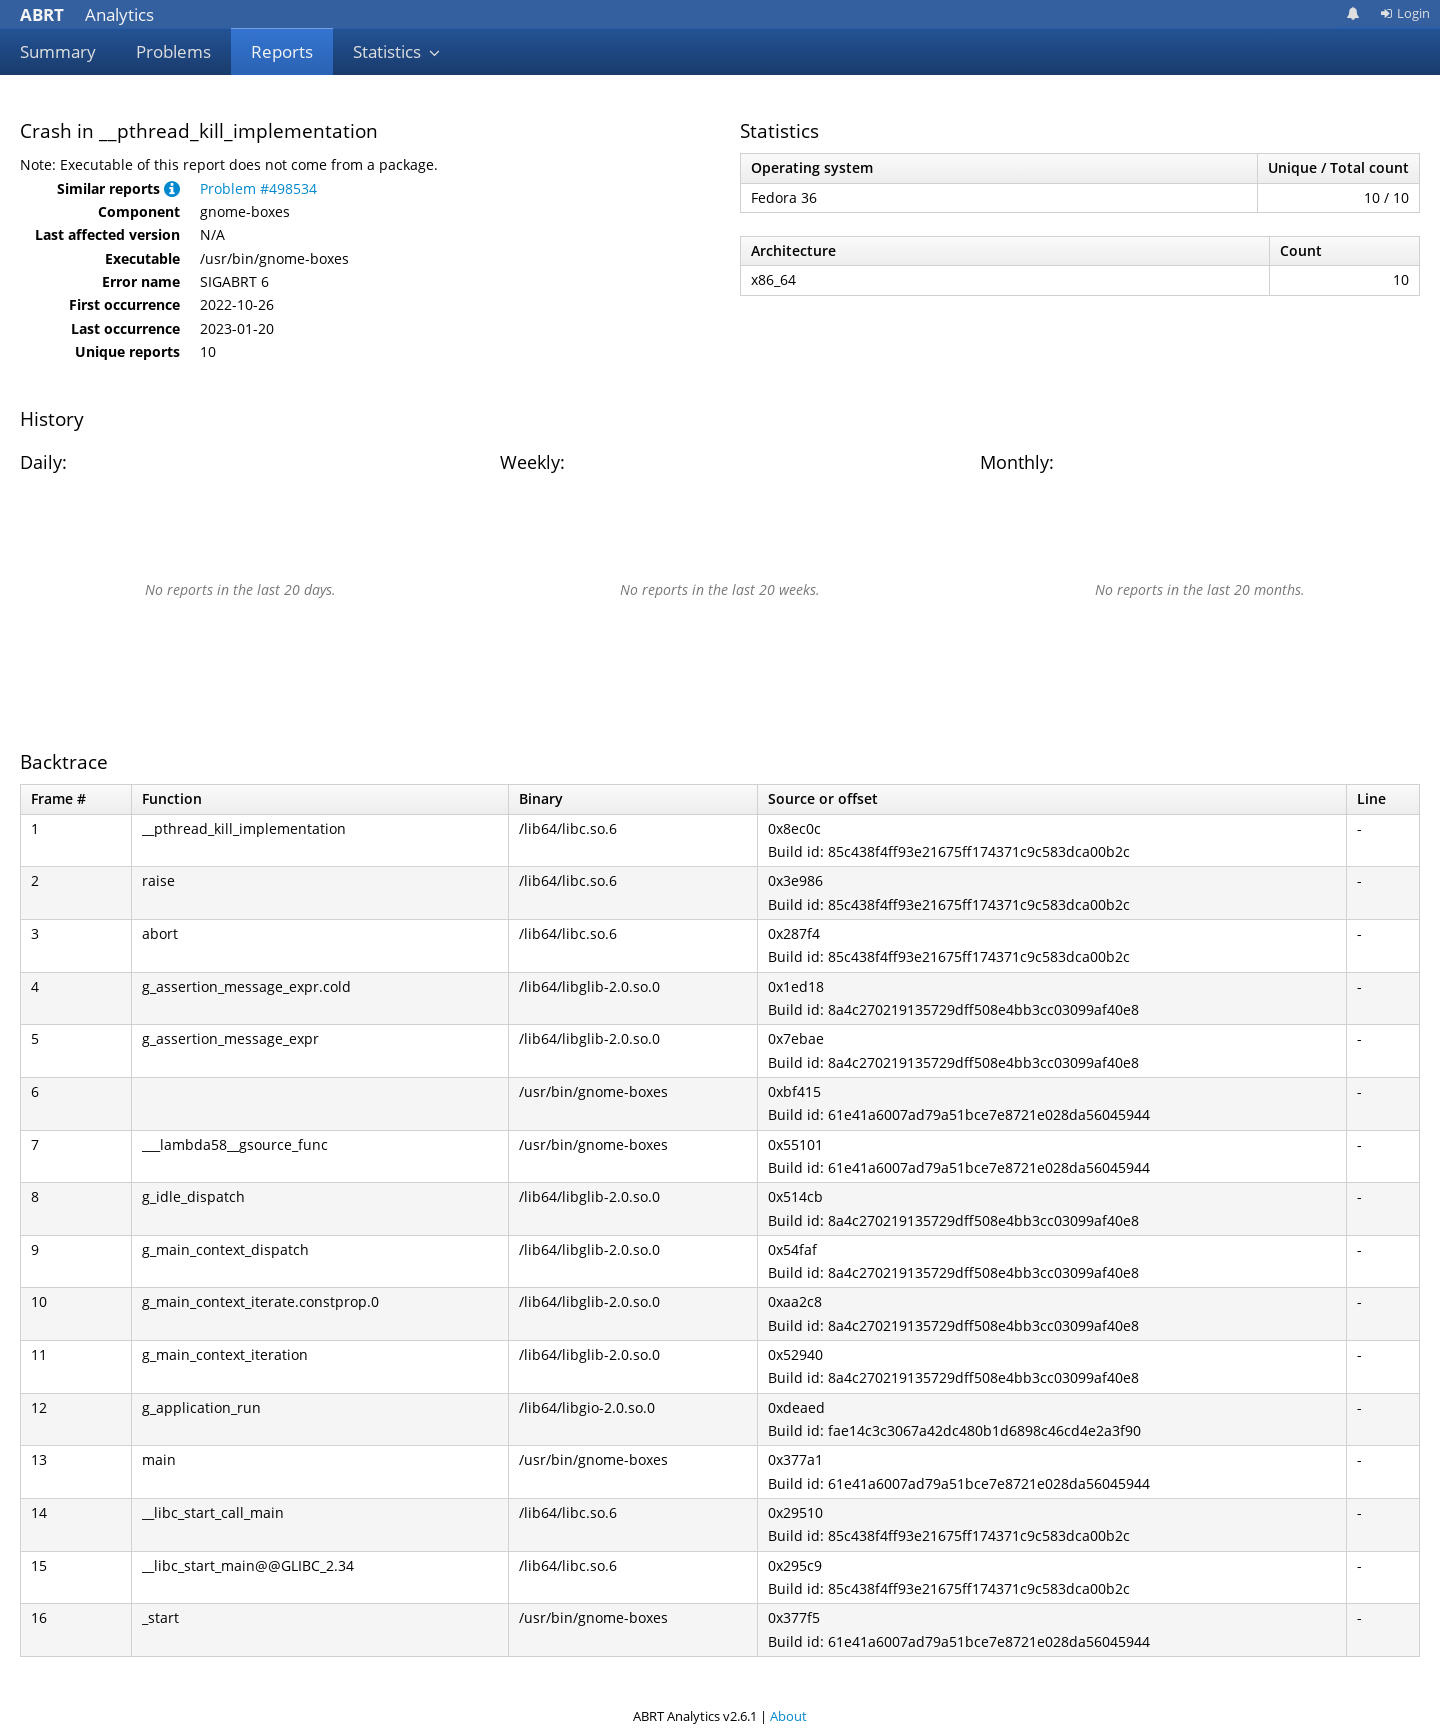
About (788, 1716)
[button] (172, 188)
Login (1405, 13)
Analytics (87, 14)
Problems (173, 51)
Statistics (397, 51)
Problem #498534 (258, 188)
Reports (282, 51)
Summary (58, 51)
